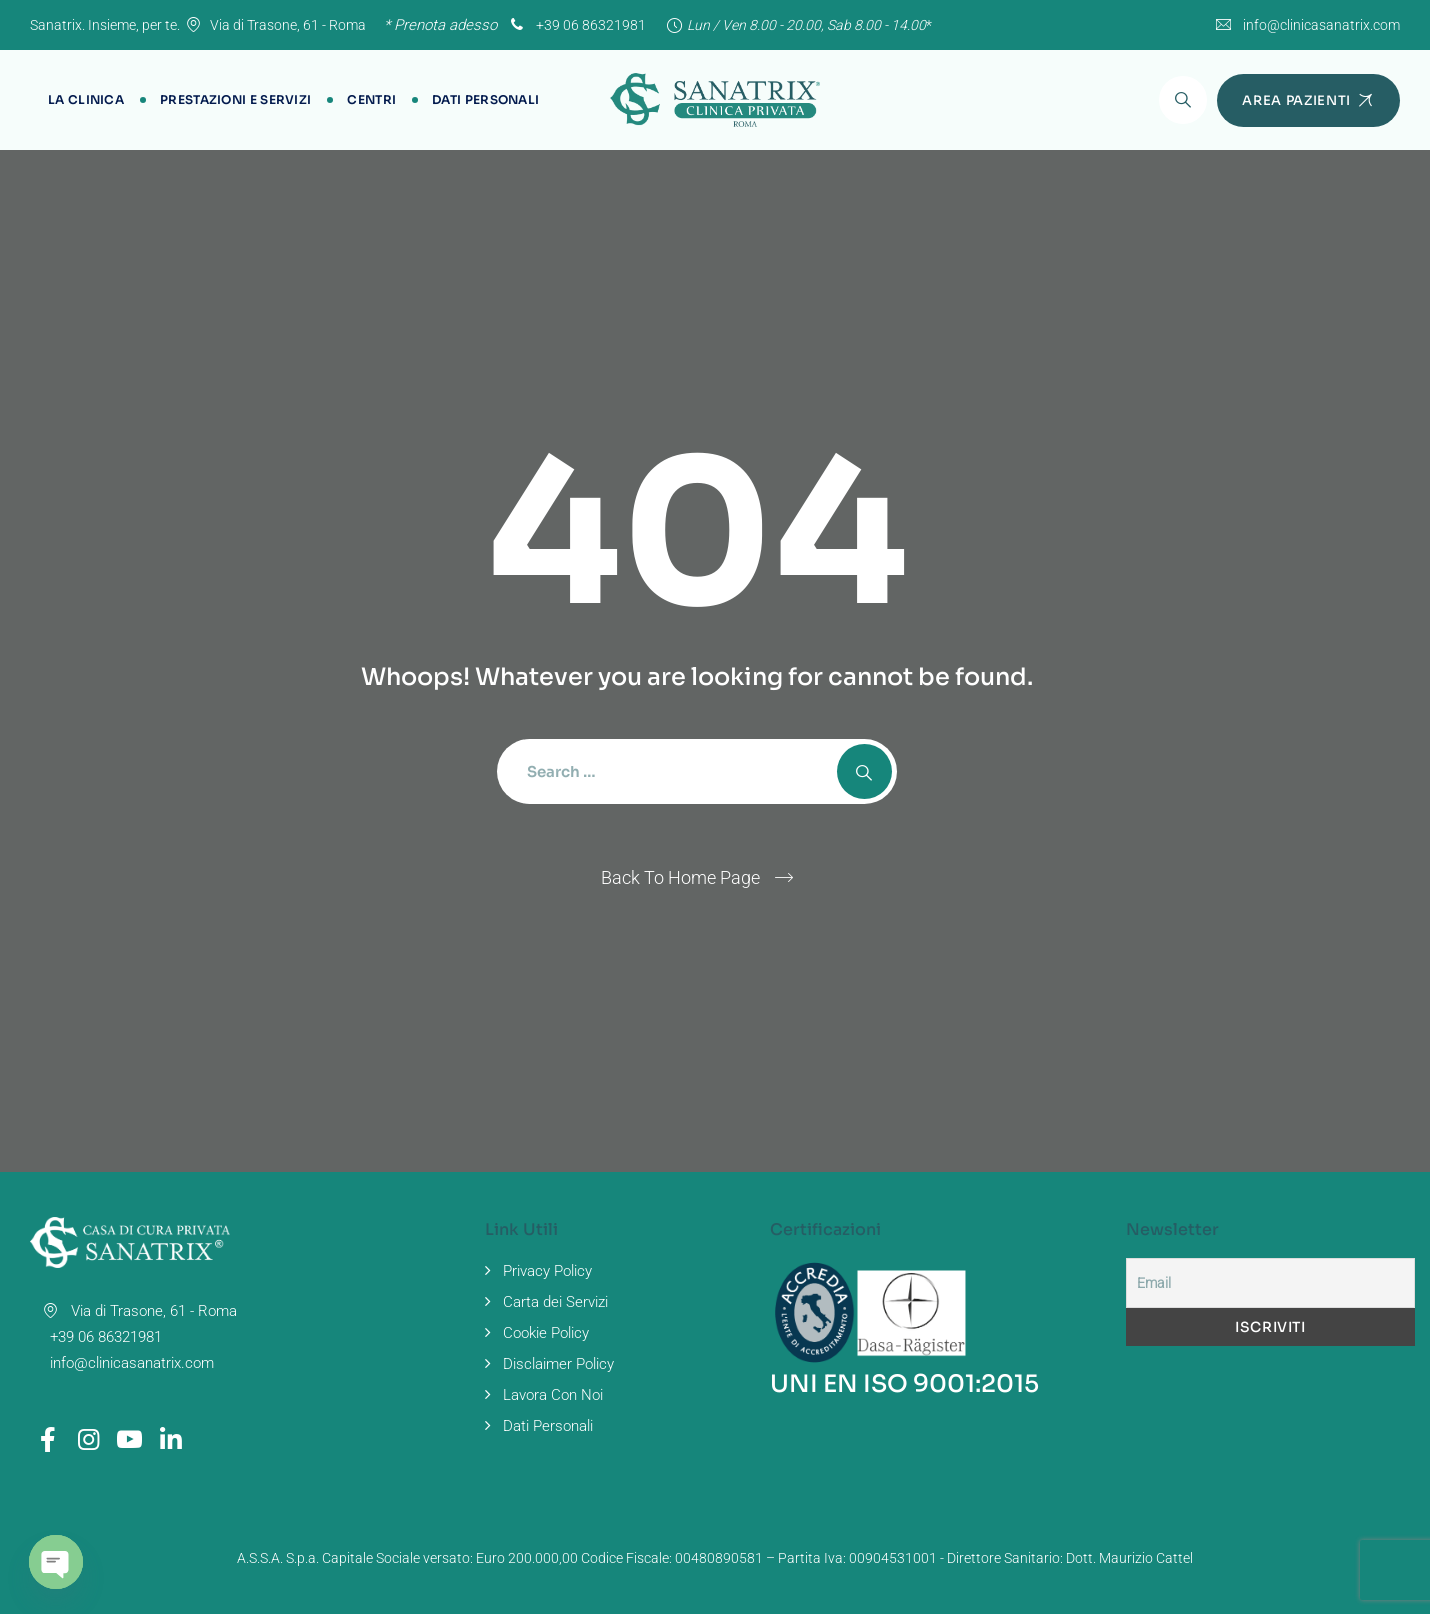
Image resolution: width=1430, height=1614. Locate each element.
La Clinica (86, 99)
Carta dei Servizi (555, 1302)
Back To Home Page (680, 877)
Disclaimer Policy (558, 1364)
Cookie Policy (546, 1333)
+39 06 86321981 (576, 25)
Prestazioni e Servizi (235, 99)
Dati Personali (485, 99)
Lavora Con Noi (553, 1395)
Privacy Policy (547, 1271)
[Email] (1270, 1283)
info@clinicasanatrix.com (1321, 25)
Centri (371, 99)
